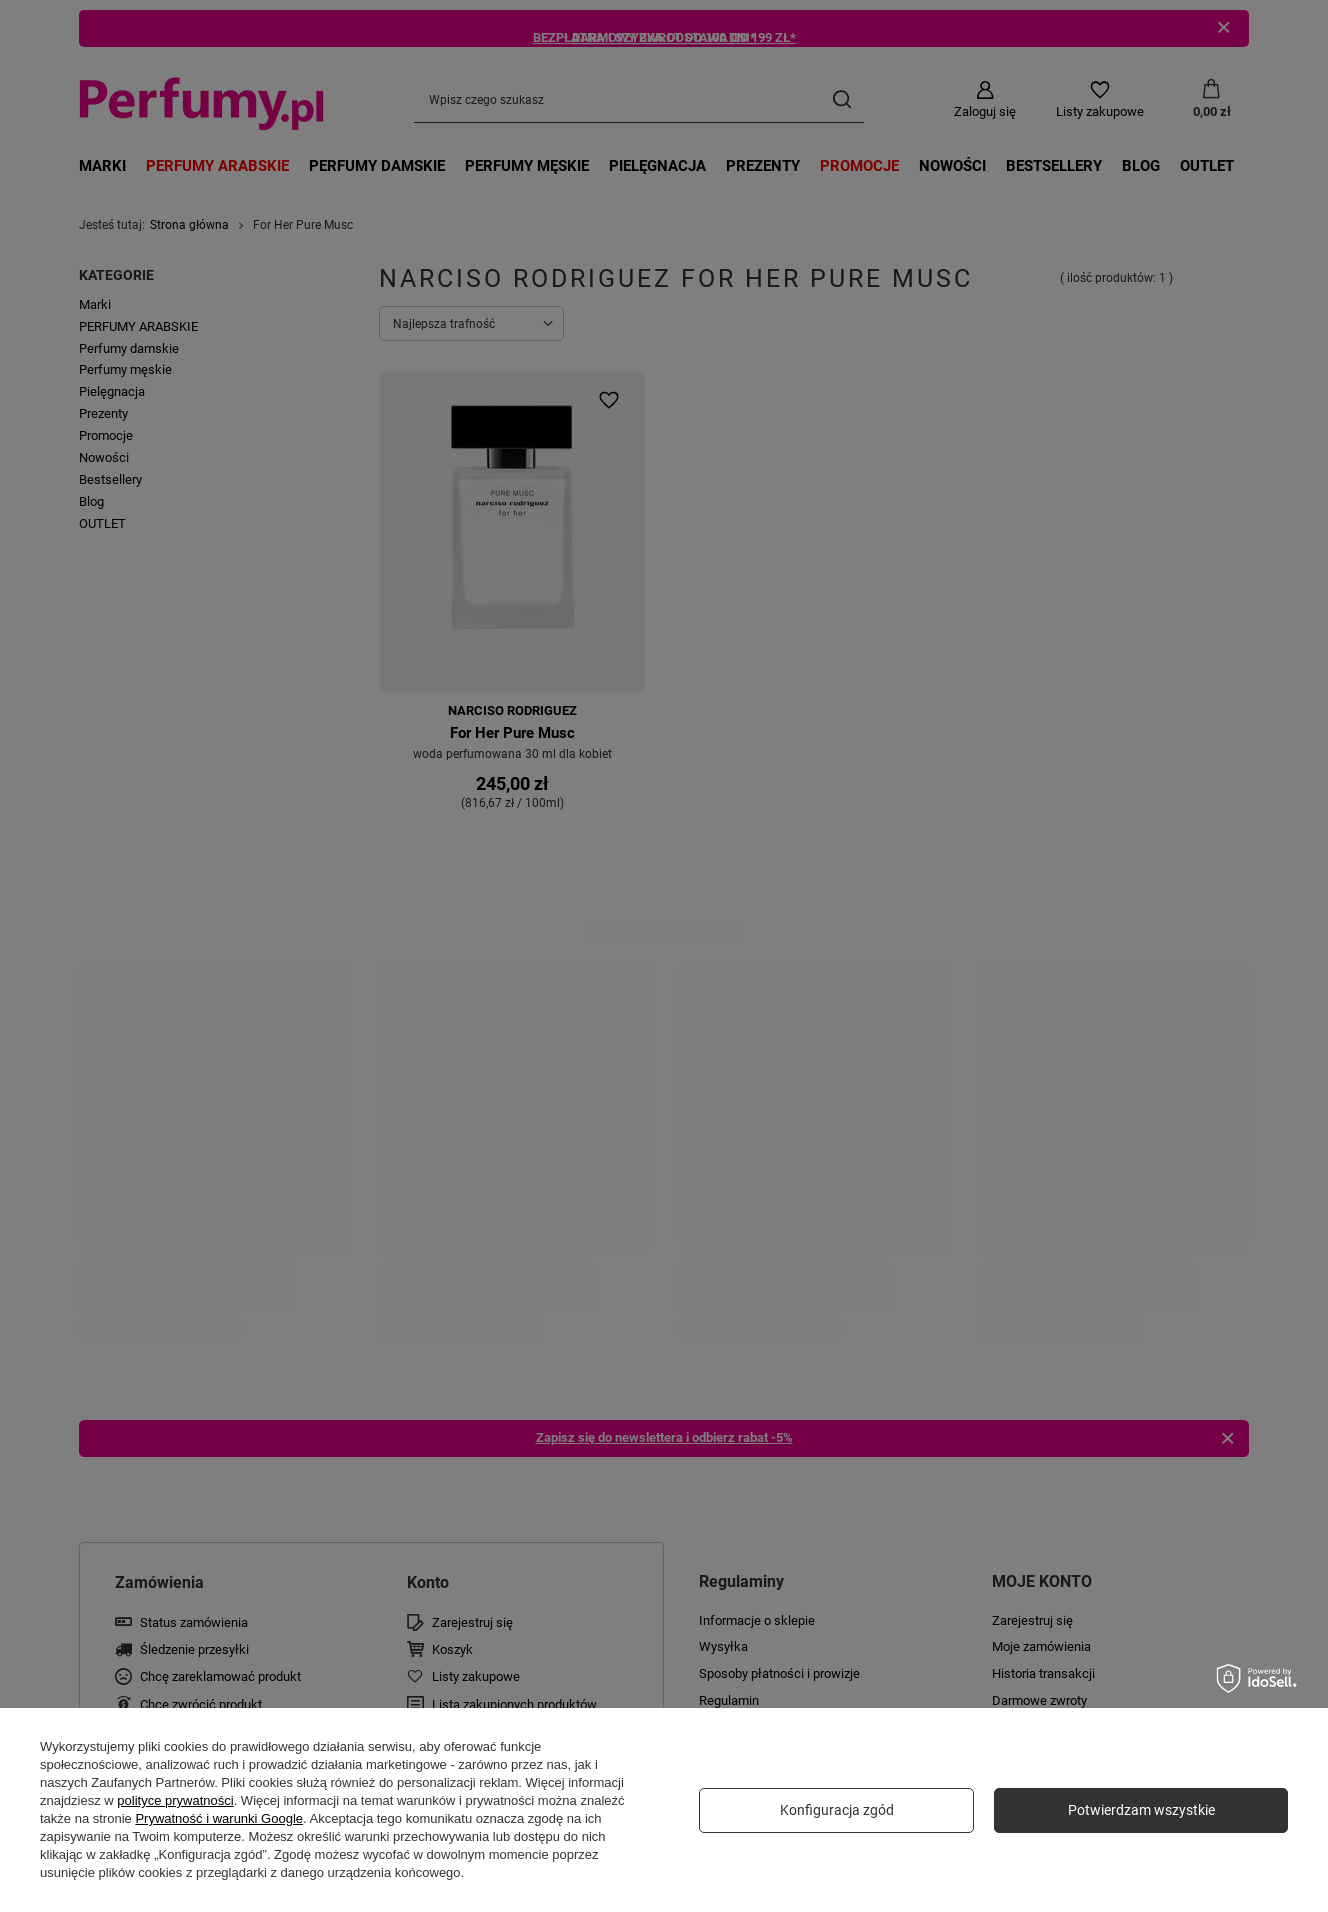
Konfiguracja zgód (837, 1810)
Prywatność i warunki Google (219, 1818)
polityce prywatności (175, 1800)
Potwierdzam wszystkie (1141, 1810)
